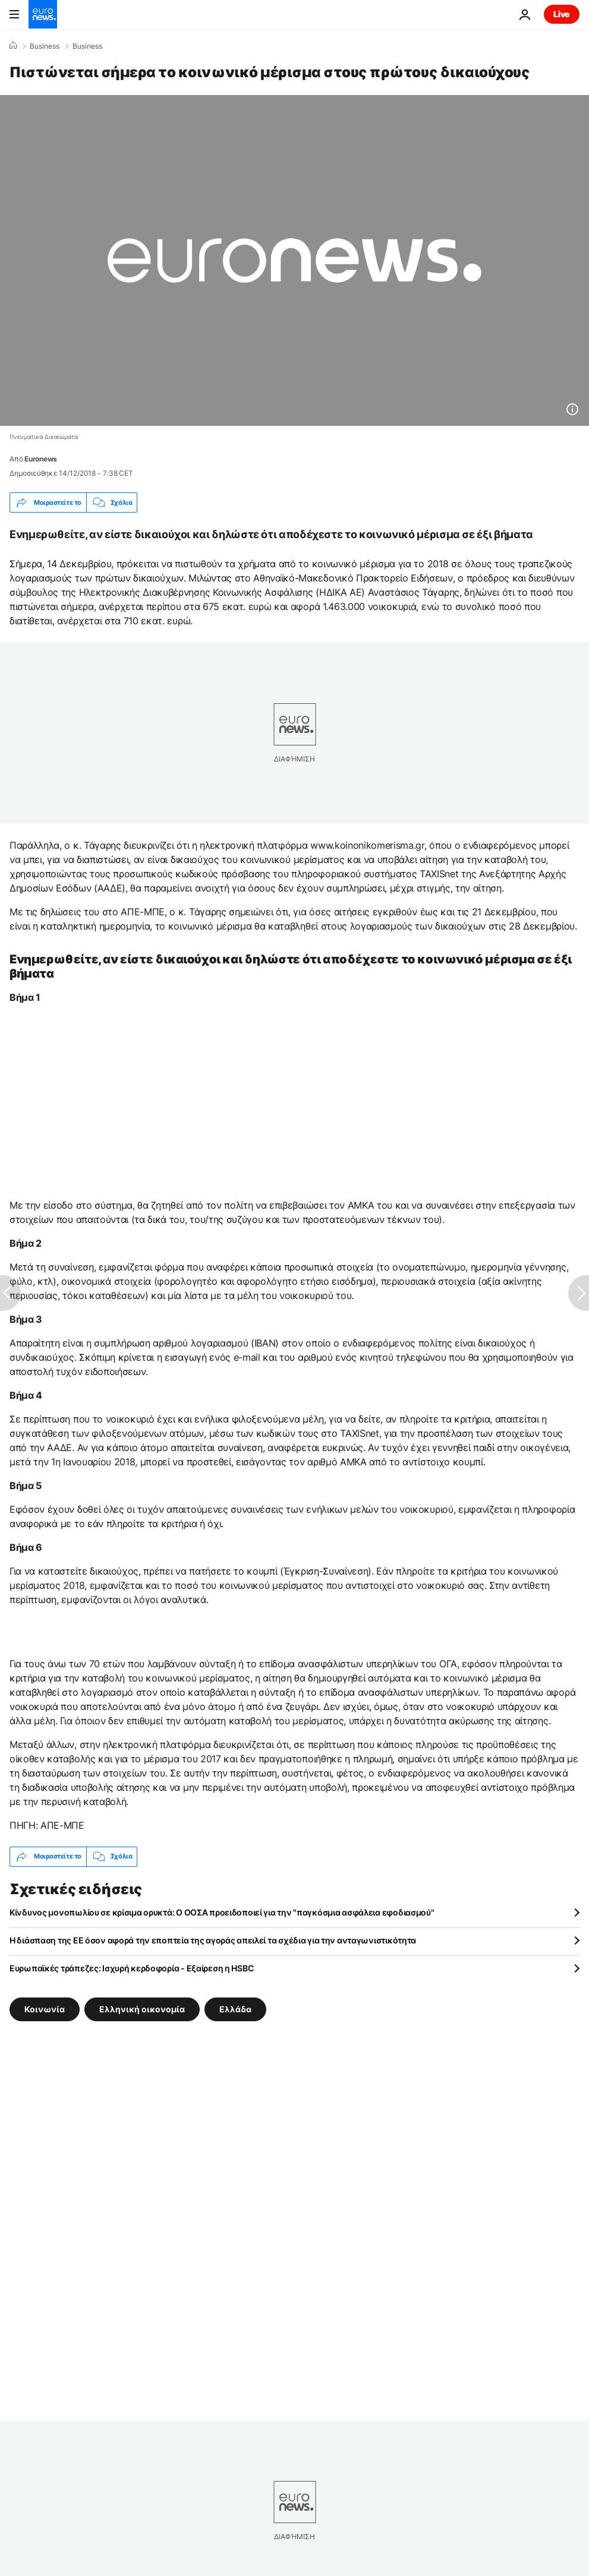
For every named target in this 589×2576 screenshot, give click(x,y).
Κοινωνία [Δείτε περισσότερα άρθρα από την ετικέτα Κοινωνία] (44, 2008)
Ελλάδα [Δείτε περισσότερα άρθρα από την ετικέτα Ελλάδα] (235, 2008)
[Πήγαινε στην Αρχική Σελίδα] (43, 14)
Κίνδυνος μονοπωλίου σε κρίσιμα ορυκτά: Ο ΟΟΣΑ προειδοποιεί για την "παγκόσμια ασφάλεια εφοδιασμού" (222, 1912)
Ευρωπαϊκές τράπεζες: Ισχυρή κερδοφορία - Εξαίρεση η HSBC (131, 1968)
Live (561, 14)
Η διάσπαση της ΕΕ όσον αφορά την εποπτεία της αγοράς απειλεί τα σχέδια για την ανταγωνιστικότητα (213, 1940)
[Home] (13, 46)
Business (44, 46)
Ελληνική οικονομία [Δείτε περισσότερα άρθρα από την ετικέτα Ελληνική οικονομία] (142, 2008)
